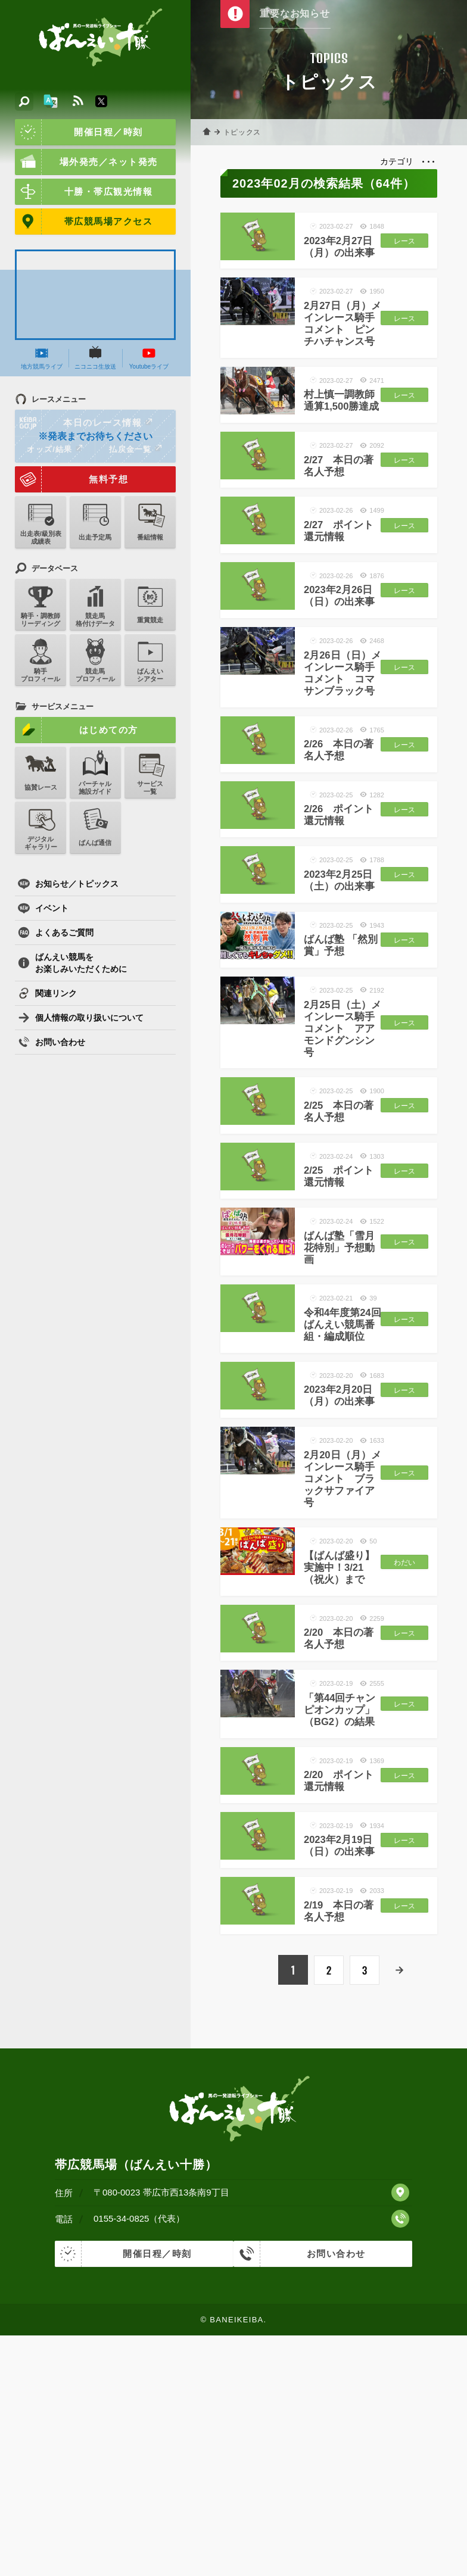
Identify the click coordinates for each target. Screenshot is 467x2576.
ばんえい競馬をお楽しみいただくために (72, 963)
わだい (401, 1763)
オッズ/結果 (54, 449)
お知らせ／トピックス (68, 884)
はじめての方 (76, 730)
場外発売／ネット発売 (86, 162)
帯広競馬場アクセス (83, 221)
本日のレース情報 (84, 423)
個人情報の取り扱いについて (81, 1018)
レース (401, 248)
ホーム (208, 132)
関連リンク (47, 993)
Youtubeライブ (149, 358)
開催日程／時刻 (79, 132)
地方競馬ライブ (42, 358)
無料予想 (71, 479)
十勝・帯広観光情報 (83, 192)
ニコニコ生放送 (95, 358)
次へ (400, 2213)
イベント (43, 908)
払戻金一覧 (135, 449)
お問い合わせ (51, 1042)
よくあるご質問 (56, 932)
